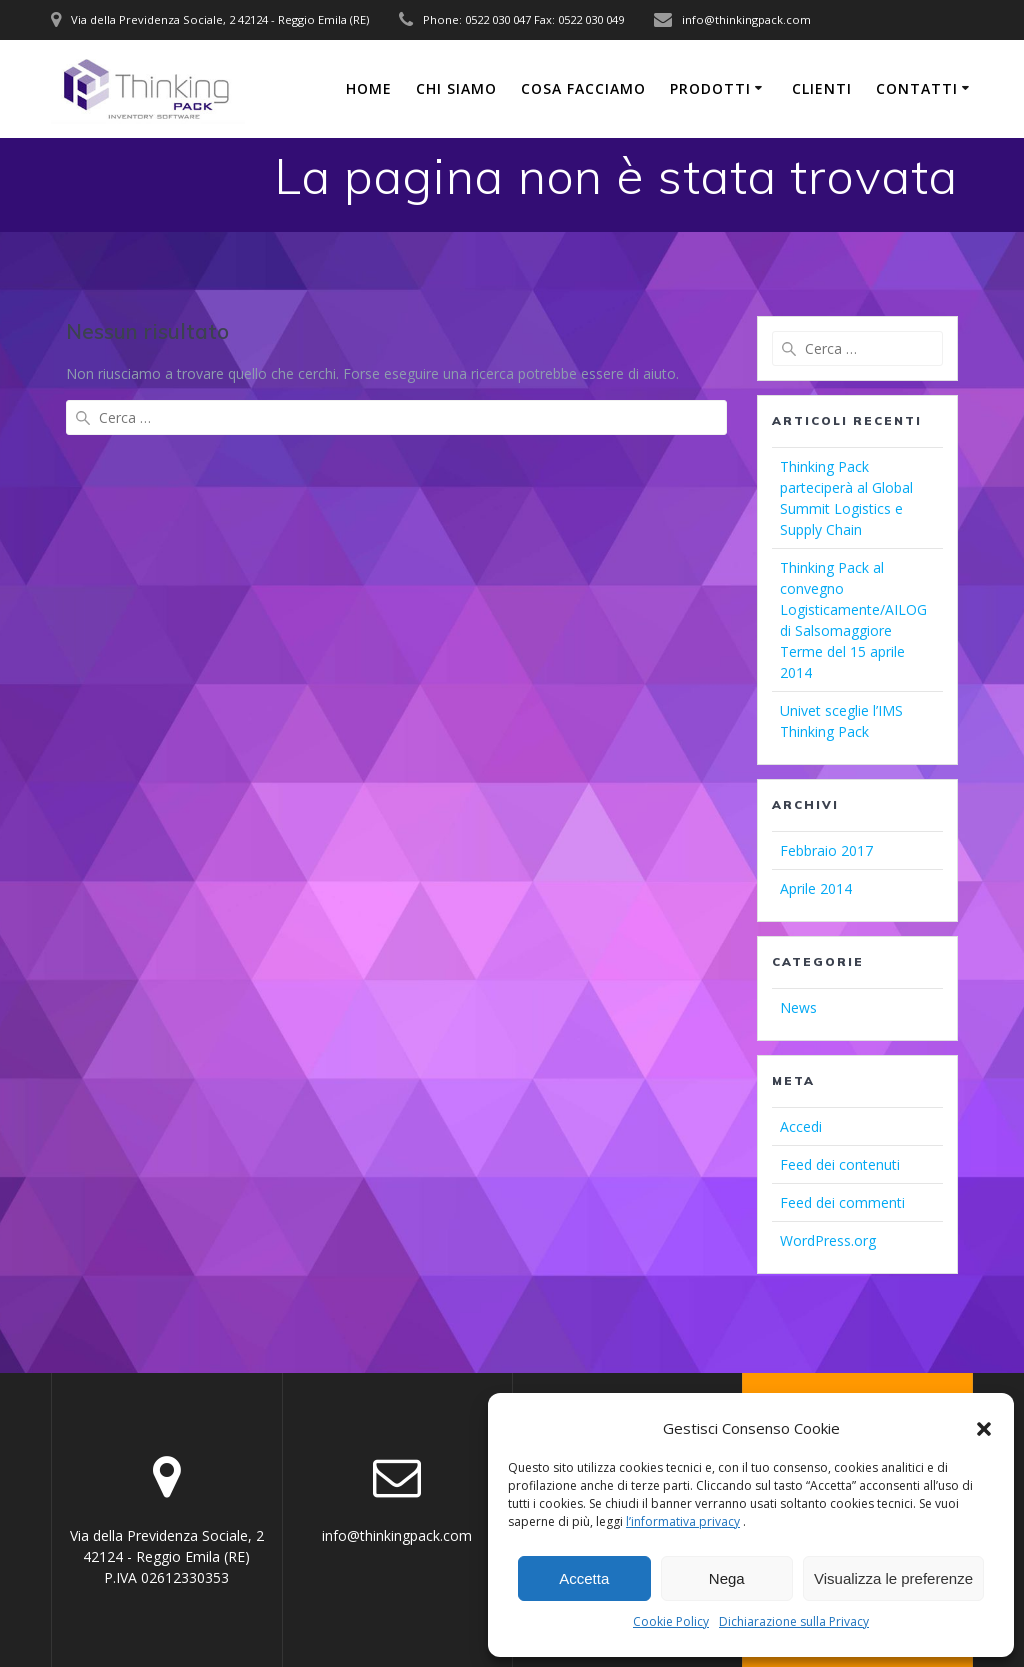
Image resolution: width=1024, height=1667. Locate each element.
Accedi (801, 1126)
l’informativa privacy (683, 1521)
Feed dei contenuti (840, 1164)
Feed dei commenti (842, 1202)
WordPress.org (828, 1240)
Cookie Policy (671, 1621)
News (798, 1007)
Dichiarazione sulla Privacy (794, 1621)
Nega (727, 1578)
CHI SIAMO (456, 88)
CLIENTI (822, 88)
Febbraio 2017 (826, 850)
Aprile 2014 (816, 888)
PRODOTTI (710, 88)
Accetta (584, 1578)
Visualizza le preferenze (893, 1578)
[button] (984, 1429)
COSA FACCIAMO (583, 88)
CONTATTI (917, 88)
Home (369, 88)
